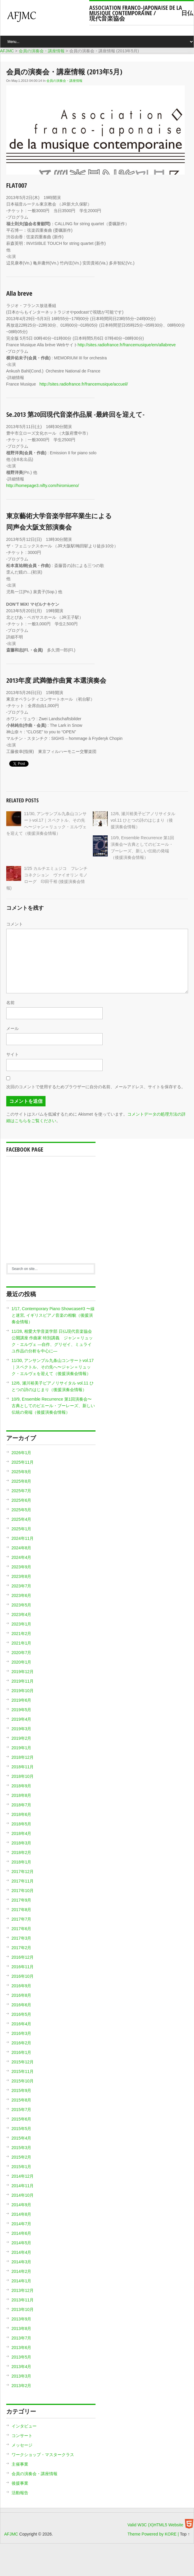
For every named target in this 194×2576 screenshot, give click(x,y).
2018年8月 (22, 1795)
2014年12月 (23, 2176)
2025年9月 (22, 1471)
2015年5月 (22, 2128)
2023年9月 (22, 1567)
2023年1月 (22, 1624)
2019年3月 (22, 1728)
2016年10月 (23, 1976)
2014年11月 (23, 2185)
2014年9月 (22, 2204)
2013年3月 (22, 2376)
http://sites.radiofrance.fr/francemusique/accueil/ (84, 384)
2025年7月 (22, 1490)
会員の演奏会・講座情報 (64, 80)
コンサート (22, 2435)
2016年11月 (23, 1966)
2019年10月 (23, 1690)
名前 (10, 1002)
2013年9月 (22, 2319)
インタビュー (24, 2426)
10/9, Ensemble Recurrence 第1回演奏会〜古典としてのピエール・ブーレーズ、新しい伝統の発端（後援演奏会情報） (53, 1406)
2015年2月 (22, 2157)
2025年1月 (22, 1528)
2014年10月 (23, 2195)
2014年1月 (22, 2281)
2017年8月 (22, 1909)
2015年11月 (23, 2071)
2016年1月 (22, 2052)
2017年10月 (23, 1890)
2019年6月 (22, 1700)
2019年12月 (23, 1671)
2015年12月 (23, 2062)
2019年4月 (22, 1719)
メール (12, 1028)
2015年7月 (22, 2109)
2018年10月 (23, 1776)
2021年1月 (22, 1643)
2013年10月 (23, 2309)
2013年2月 (22, 2385)
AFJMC (46, 19)
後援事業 (20, 2483)
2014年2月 (22, 2271)
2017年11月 (23, 1881)
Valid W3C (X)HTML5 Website (155, 2524)
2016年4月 (22, 2023)
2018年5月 (22, 1824)
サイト (12, 1054)
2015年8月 (22, 2100)
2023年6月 (22, 1595)
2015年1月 (22, 2166)
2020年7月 (22, 1652)
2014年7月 (22, 2223)
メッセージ (22, 2445)
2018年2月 (22, 1852)
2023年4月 (22, 1614)
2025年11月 (23, 1462)
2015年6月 (22, 2119)
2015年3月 (22, 2147)
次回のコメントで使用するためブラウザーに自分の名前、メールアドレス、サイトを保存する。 (95, 1086)
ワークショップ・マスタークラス (43, 2454)
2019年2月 (22, 1738)
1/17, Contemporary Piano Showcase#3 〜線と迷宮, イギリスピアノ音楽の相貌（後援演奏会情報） (53, 1315)
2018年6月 (22, 1814)
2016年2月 (22, 2043)
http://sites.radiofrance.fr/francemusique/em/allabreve (127, 344)
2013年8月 (22, 2328)
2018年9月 (22, 1785)
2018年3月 (22, 1843)
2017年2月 (22, 1947)
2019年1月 (22, 1747)
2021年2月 (22, 1633)
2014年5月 (22, 2242)
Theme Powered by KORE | (153, 2534)
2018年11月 (23, 1766)
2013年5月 (22, 2357)
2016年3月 (22, 2033)
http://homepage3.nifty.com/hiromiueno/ (42, 485)
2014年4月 (22, 2252)
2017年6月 (22, 1928)
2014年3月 (22, 2261)
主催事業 (20, 2464)
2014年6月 (22, 2233)
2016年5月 (22, 2014)
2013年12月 (23, 2290)
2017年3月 (22, 1938)
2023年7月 (22, 1586)
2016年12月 (23, 1957)
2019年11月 (23, 1681)
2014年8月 (22, 2214)
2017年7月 (22, 1919)
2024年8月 (22, 1547)
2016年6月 (22, 2004)
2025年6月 (22, 1500)
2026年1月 (22, 1452)
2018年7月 (22, 1805)
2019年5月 (22, 1709)
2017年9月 (22, 1900)
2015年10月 (23, 2081)
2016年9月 (22, 1985)
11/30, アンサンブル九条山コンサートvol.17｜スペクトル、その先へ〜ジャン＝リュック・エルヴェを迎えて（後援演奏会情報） (53, 1367)
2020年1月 (22, 1662)
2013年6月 (22, 2347)
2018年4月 (22, 1833)
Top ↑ (185, 2534)
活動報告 (20, 2492)
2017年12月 (23, 1871)
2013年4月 (22, 2366)
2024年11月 (23, 1538)
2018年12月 (23, 1757)
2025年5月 (22, 1509)
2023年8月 (22, 1576)
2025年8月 (22, 1481)
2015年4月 (22, 2138)
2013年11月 (23, 2300)
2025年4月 (22, 1519)
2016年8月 (22, 1995)
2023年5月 (22, 1605)
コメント (14, 924)
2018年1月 (22, 1862)
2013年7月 (22, 2338)
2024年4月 (22, 1557)
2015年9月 (22, 2090)
